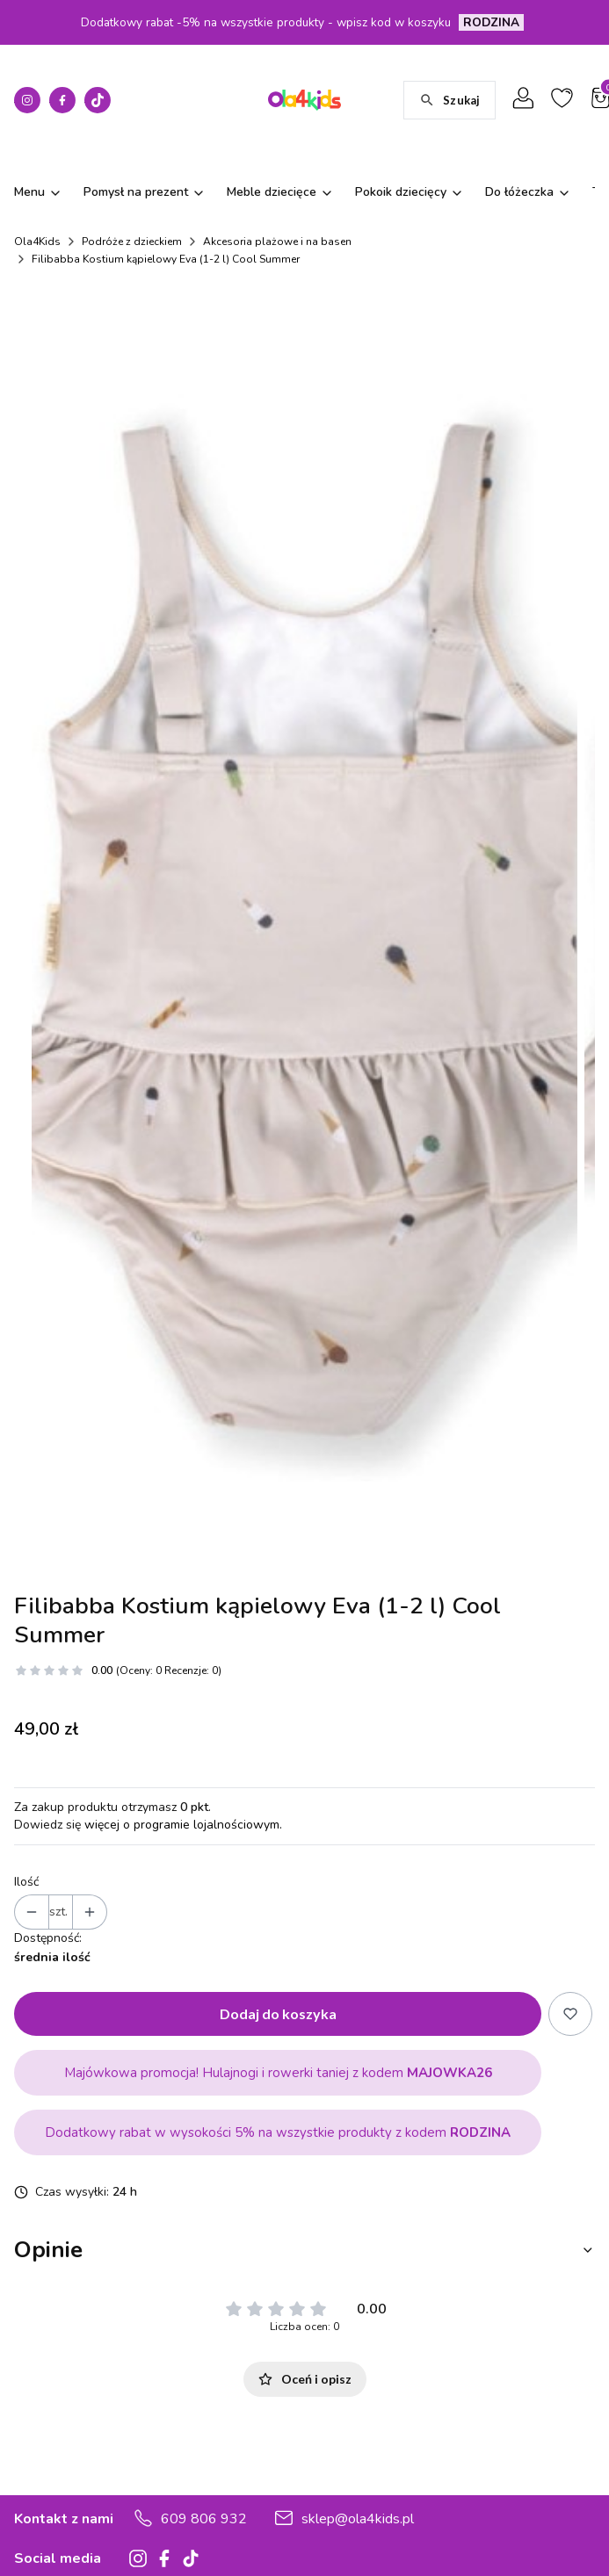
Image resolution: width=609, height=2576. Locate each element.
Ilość (26, 1702)
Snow (525, 2527)
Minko (506, 2501)
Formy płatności (58, 2500)
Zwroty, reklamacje (67, 2549)
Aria (431, 2501)
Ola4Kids (37, 242)
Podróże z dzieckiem (132, 242)
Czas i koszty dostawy (75, 2524)
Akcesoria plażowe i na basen (277, 242)
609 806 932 (204, 2339)
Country (479, 2527)
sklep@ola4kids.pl (357, 2339)
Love (574, 2501)
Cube (435, 2527)
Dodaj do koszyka (278, 1834)
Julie (542, 2501)
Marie (466, 2501)
